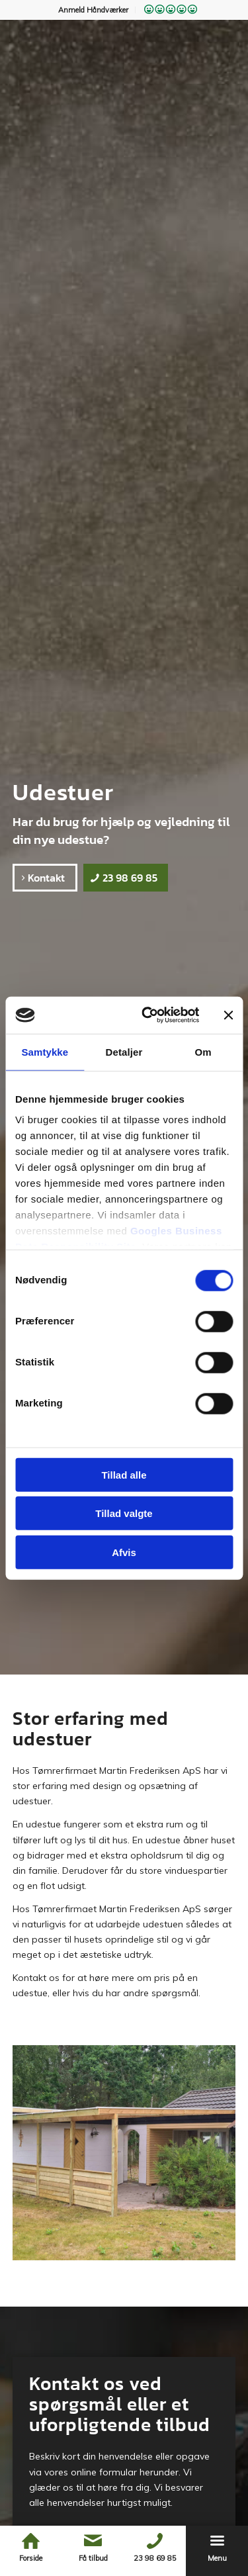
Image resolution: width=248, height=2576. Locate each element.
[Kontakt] (45, 878)
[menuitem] (94, 10)
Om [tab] (203, 1051)
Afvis (124, 1551)
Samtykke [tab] (44, 1051)
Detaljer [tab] (124, 1051)
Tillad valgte (123, 1513)
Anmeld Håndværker (93, 10)
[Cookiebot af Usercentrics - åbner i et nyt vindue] (148, 1015)
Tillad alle (123, 1474)
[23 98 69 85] (125, 878)
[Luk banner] (228, 1015)
